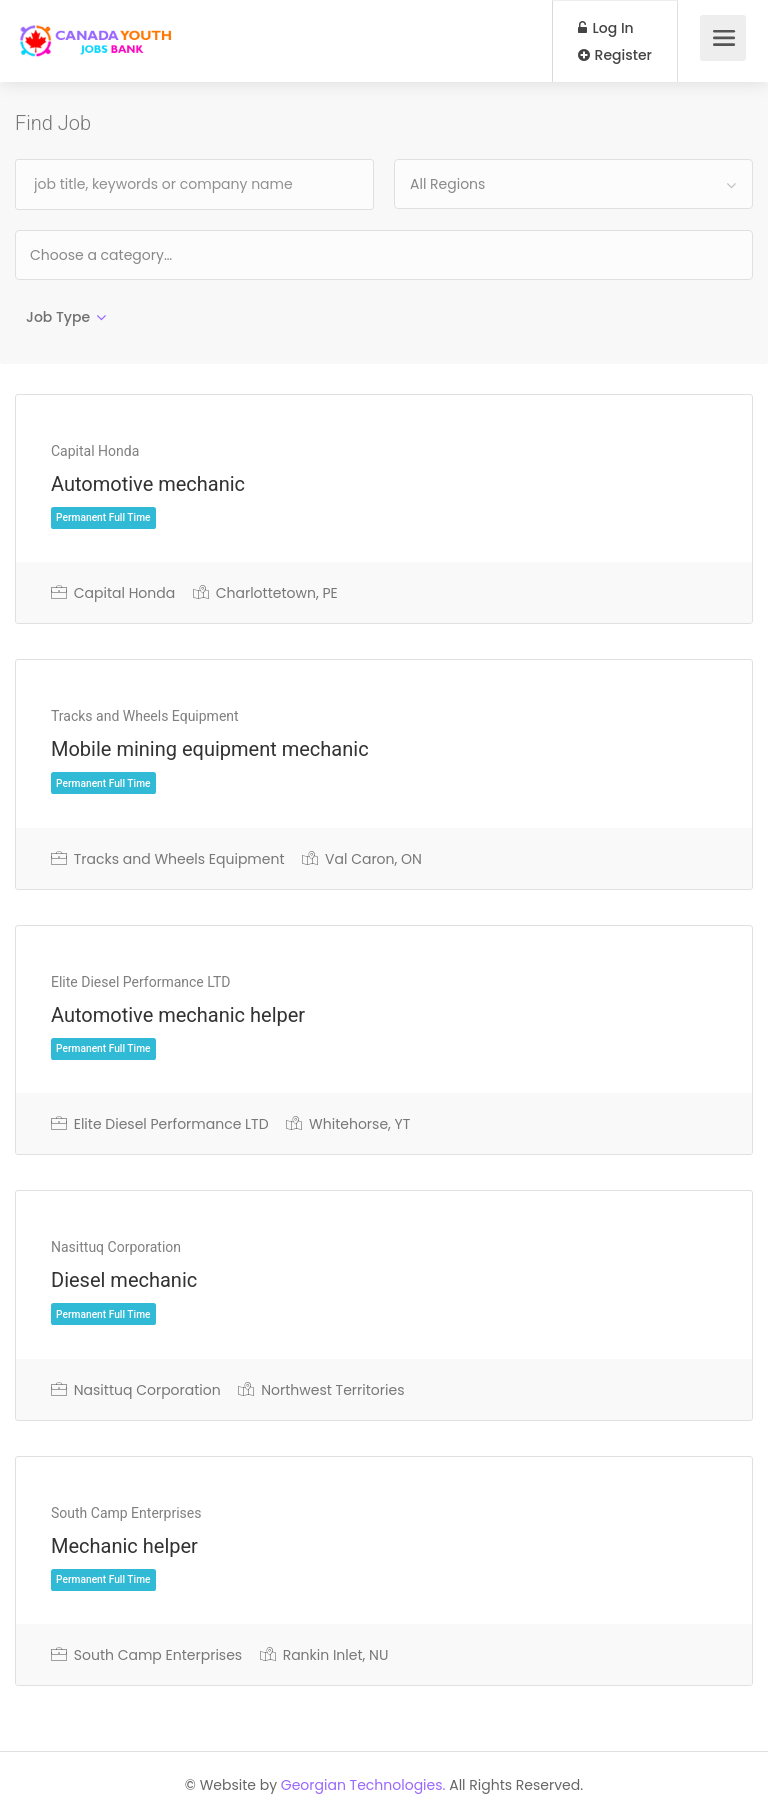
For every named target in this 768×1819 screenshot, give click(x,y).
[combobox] (573, 184)
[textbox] (165, 254)
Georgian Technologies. (363, 1785)
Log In (606, 28)
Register (615, 55)
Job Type (58, 317)
